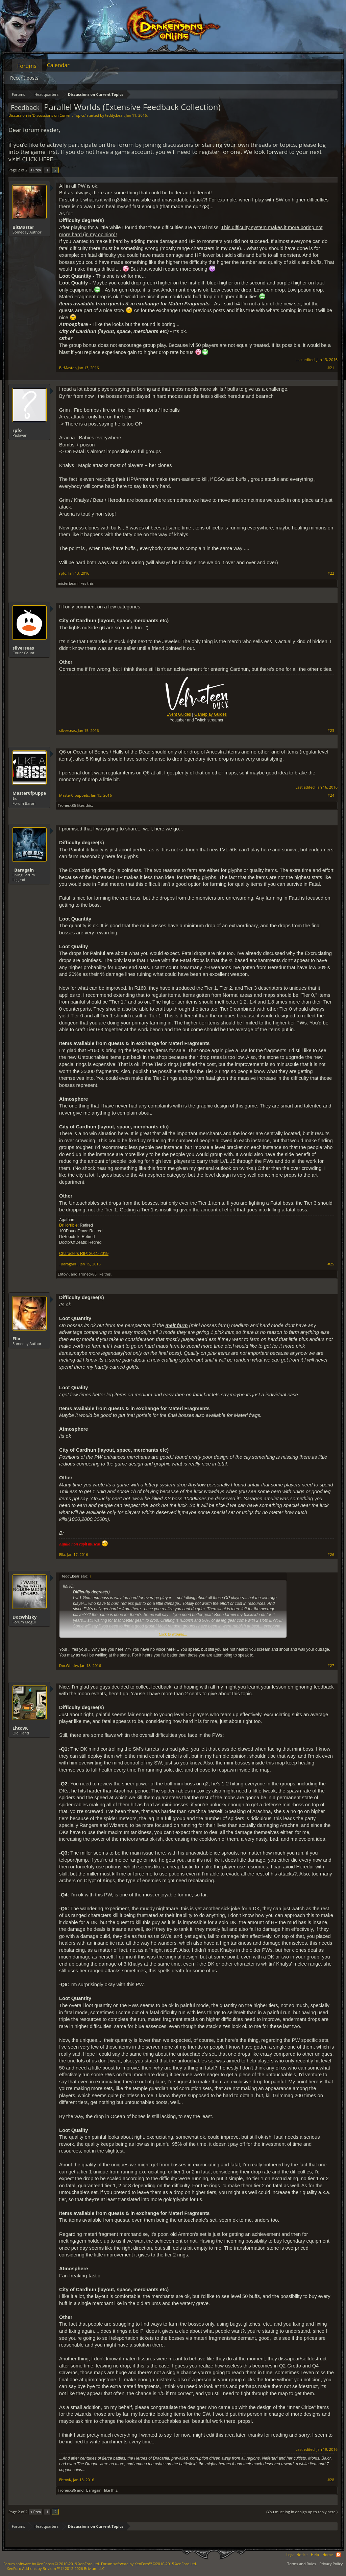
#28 (330, 2479)
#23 (330, 730)
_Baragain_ (24, 870)
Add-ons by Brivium (56, 2568)
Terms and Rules (301, 2563)
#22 (330, 573)
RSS (338, 2554)
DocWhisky (24, 1617)
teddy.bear (114, 115)
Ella (16, 1338)
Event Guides (179, 714)
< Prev (35, 169)
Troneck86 (67, 805)
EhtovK (64, 1274)
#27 (330, 1665)
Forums (26, 66)
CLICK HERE (37, 159)
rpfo (17, 430)
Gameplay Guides (210, 714)
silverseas (23, 648)
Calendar (58, 65)
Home (327, 2554)
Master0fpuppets (29, 795)
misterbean (68, 583)
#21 (330, 367)
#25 (330, 1264)
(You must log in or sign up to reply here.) (302, 2511)
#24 (330, 795)
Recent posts (24, 78)
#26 (330, 1554)
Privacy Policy (331, 2563)
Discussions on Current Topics (59, 115)
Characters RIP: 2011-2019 (83, 1253)
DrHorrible (68, 1225)
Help (315, 2554)
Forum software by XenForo (51, 2563)
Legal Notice (296, 2554)
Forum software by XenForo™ (149, 2563)
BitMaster (23, 227)
